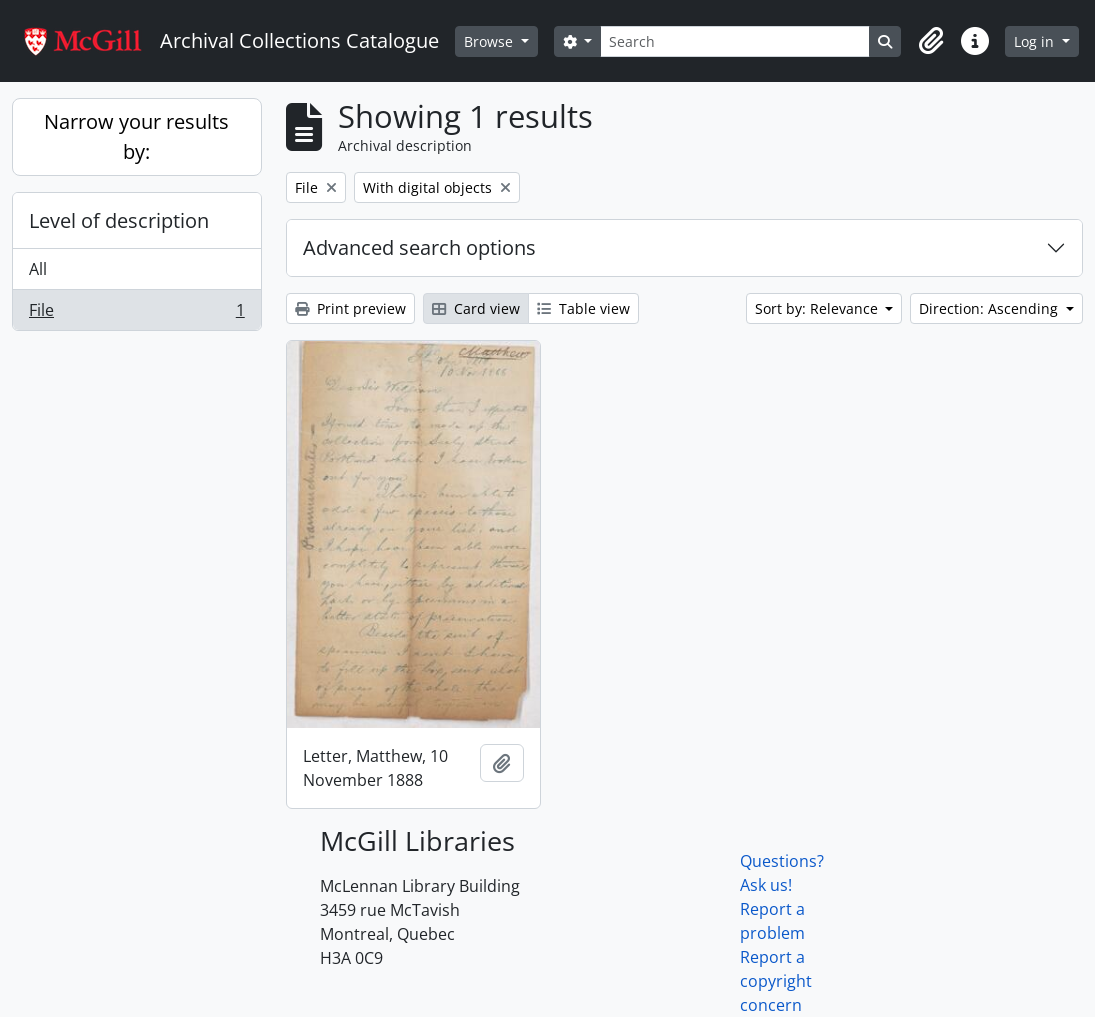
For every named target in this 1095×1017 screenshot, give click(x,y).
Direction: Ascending (990, 308)
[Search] (735, 41)
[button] (931, 41)
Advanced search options (419, 247)
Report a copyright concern (776, 981)
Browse (490, 41)
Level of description (119, 220)
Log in (1036, 41)
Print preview (350, 308)
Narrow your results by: (136, 136)
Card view (476, 308)
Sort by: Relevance (818, 308)
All (38, 269)
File (136, 314)
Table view (583, 308)
